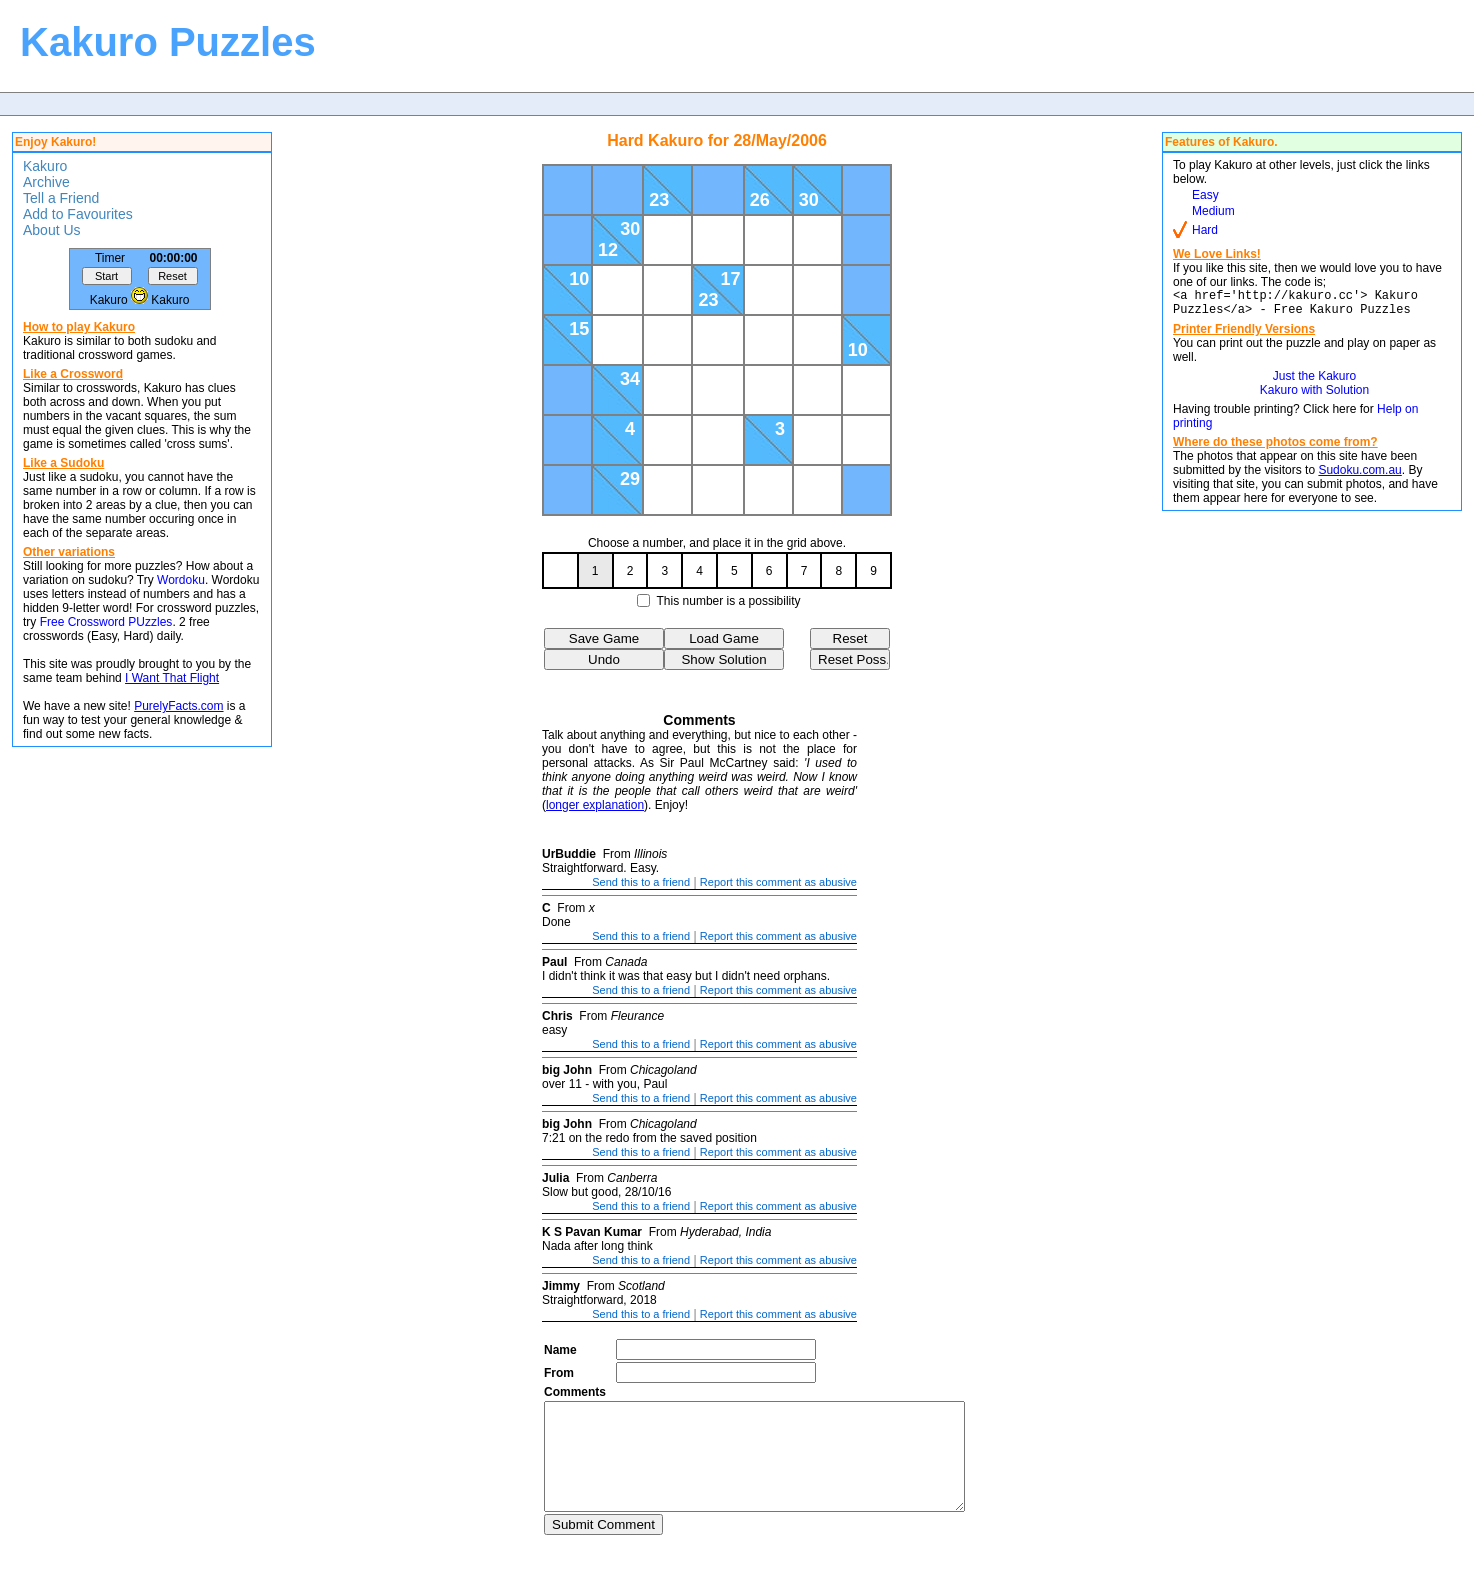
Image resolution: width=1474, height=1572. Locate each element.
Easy (1205, 195)
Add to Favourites (78, 214)
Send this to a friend (641, 882)
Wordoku (181, 580)
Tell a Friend (61, 198)
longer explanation (595, 805)
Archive (46, 182)
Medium (1213, 211)
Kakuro (45, 166)
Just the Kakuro (1314, 382)
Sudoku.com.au (1359, 476)
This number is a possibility (729, 601)
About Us (52, 230)
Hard (1205, 230)
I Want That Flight (172, 678)
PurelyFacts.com (178, 706)
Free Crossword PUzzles (106, 622)
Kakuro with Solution (1314, 396)
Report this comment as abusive (778, 882)
